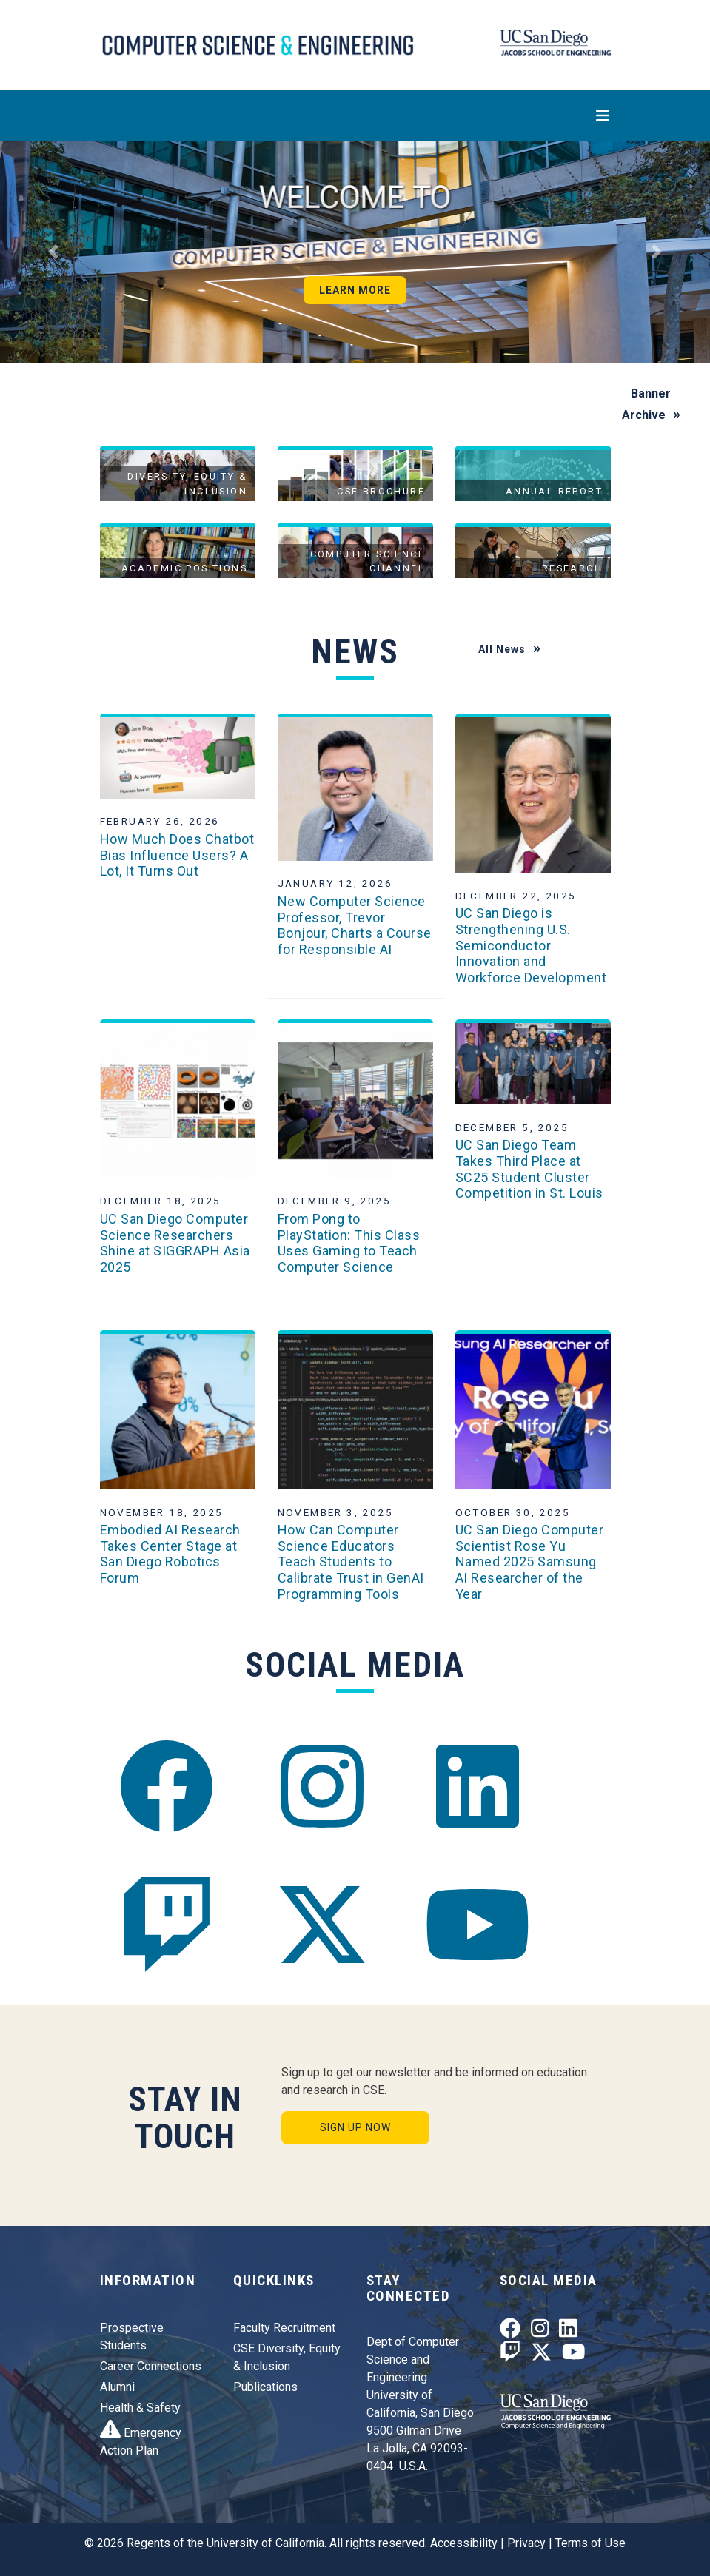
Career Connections (150, 2366)
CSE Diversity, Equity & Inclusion (287, 2357)
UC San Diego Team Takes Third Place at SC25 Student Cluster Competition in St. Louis (529, 1169)
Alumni (117, 2387)
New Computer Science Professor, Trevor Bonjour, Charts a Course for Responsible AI (355, 925)
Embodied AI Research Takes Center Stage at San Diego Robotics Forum (170, 1554)
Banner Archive (647, 404)
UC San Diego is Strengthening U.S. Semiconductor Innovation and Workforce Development (531, 945)
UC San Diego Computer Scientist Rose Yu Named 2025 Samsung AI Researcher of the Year (529, 1561)
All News (502, 649)
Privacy (526, 2543)
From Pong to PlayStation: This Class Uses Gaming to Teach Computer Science (349, 1243)
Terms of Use (590, 2543)
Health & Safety (140, 2408)
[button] (53, 252)
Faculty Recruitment (284, 2328)
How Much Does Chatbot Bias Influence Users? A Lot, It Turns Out (177, 855)
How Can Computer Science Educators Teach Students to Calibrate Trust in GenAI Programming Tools (351, 1561)
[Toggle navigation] (355, 115)
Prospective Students (132, 2336)
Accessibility (464, 2543)
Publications (265, 2387)
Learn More (355, 290)
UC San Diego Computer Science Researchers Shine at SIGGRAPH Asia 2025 (175, 1243)
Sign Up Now (355, 2127)
